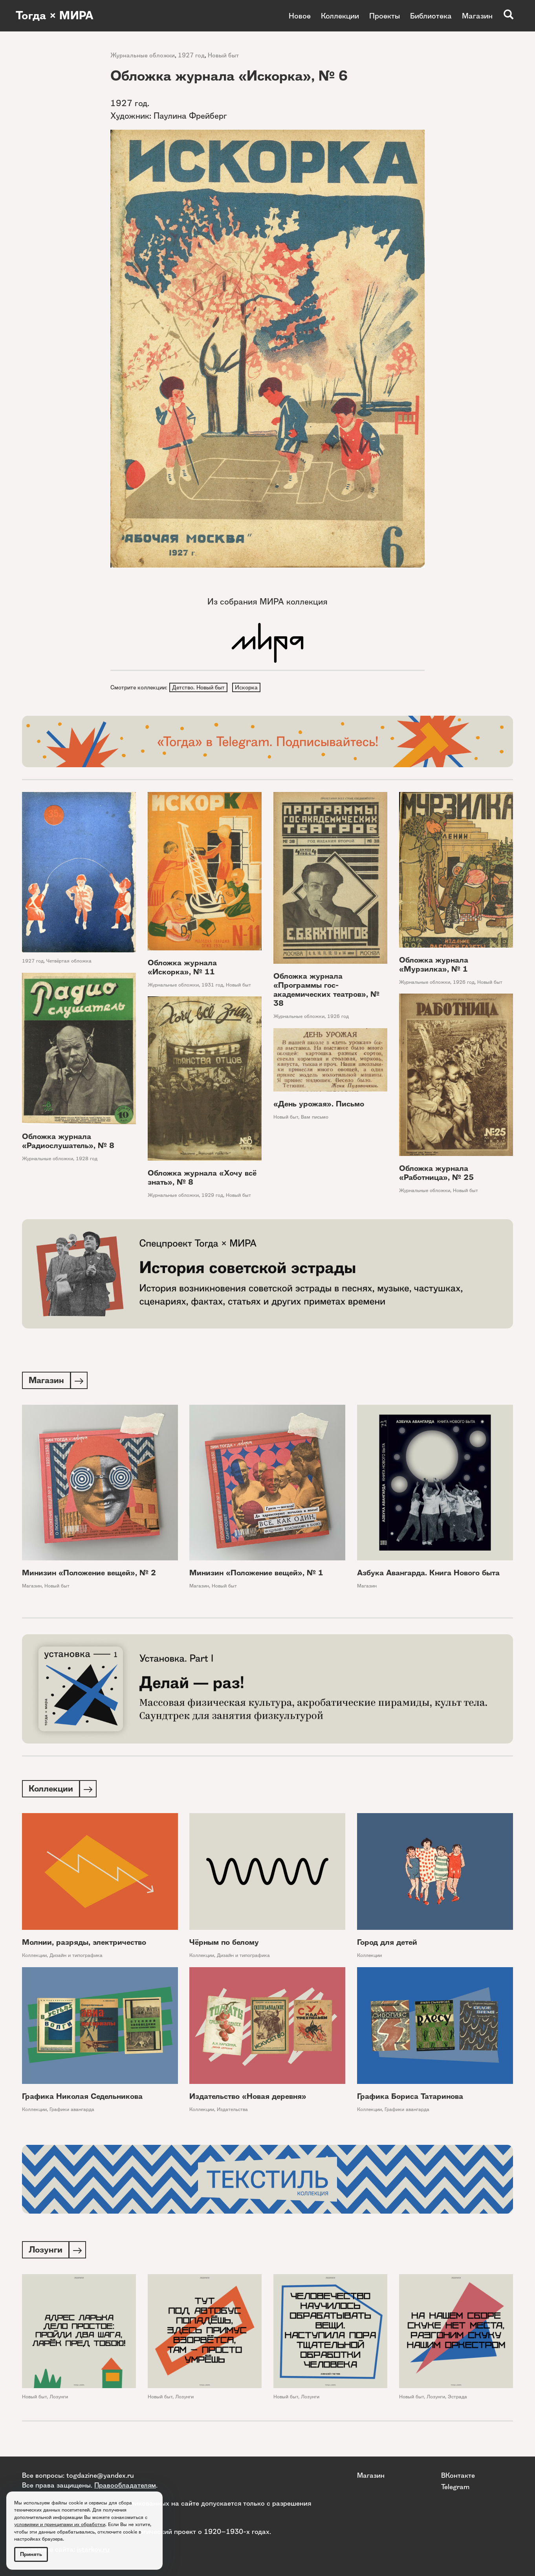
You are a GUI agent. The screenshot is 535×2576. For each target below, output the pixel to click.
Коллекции (340, 16)
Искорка (247, 688)
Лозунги (58, 2400)
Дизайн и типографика (76, 1958)
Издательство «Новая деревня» (247, 2099)
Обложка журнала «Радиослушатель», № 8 (68, 1142)
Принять (31, 2554)
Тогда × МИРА (56, 16)
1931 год (212, 986)
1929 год (212, 1196)
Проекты (384, 16)
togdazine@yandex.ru (100, 2475)
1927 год (191, 55)
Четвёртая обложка (69, 962)
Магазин (477, 16)
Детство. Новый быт (198, 688)
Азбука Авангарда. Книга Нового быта (428, 1574)
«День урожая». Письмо (318, 1105)
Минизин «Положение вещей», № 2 (89, 1574)
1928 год (86, 1159)
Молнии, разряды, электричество (84, 1945)
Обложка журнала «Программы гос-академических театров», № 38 (326, 991)
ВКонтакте (458, 2475)
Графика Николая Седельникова (82, 2099)
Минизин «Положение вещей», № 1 (256, 1574)
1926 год (338, 1017)
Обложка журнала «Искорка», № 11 (182, 968)
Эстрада (457, 2400)
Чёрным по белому (224, 1945)
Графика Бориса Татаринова (410, 2099)
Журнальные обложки (142, 55)
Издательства (232, 2112)
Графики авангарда (71, 2112)
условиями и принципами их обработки (59, 2524)
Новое (300, 16)
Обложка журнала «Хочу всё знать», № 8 (202, 1179)
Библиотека (431, 16)
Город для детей (387, 1945)
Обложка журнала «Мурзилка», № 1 (433, 965)
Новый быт (223, 55)
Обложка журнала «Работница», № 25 (436, 1174)
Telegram (455, 2486)
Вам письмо (314, 1118)
